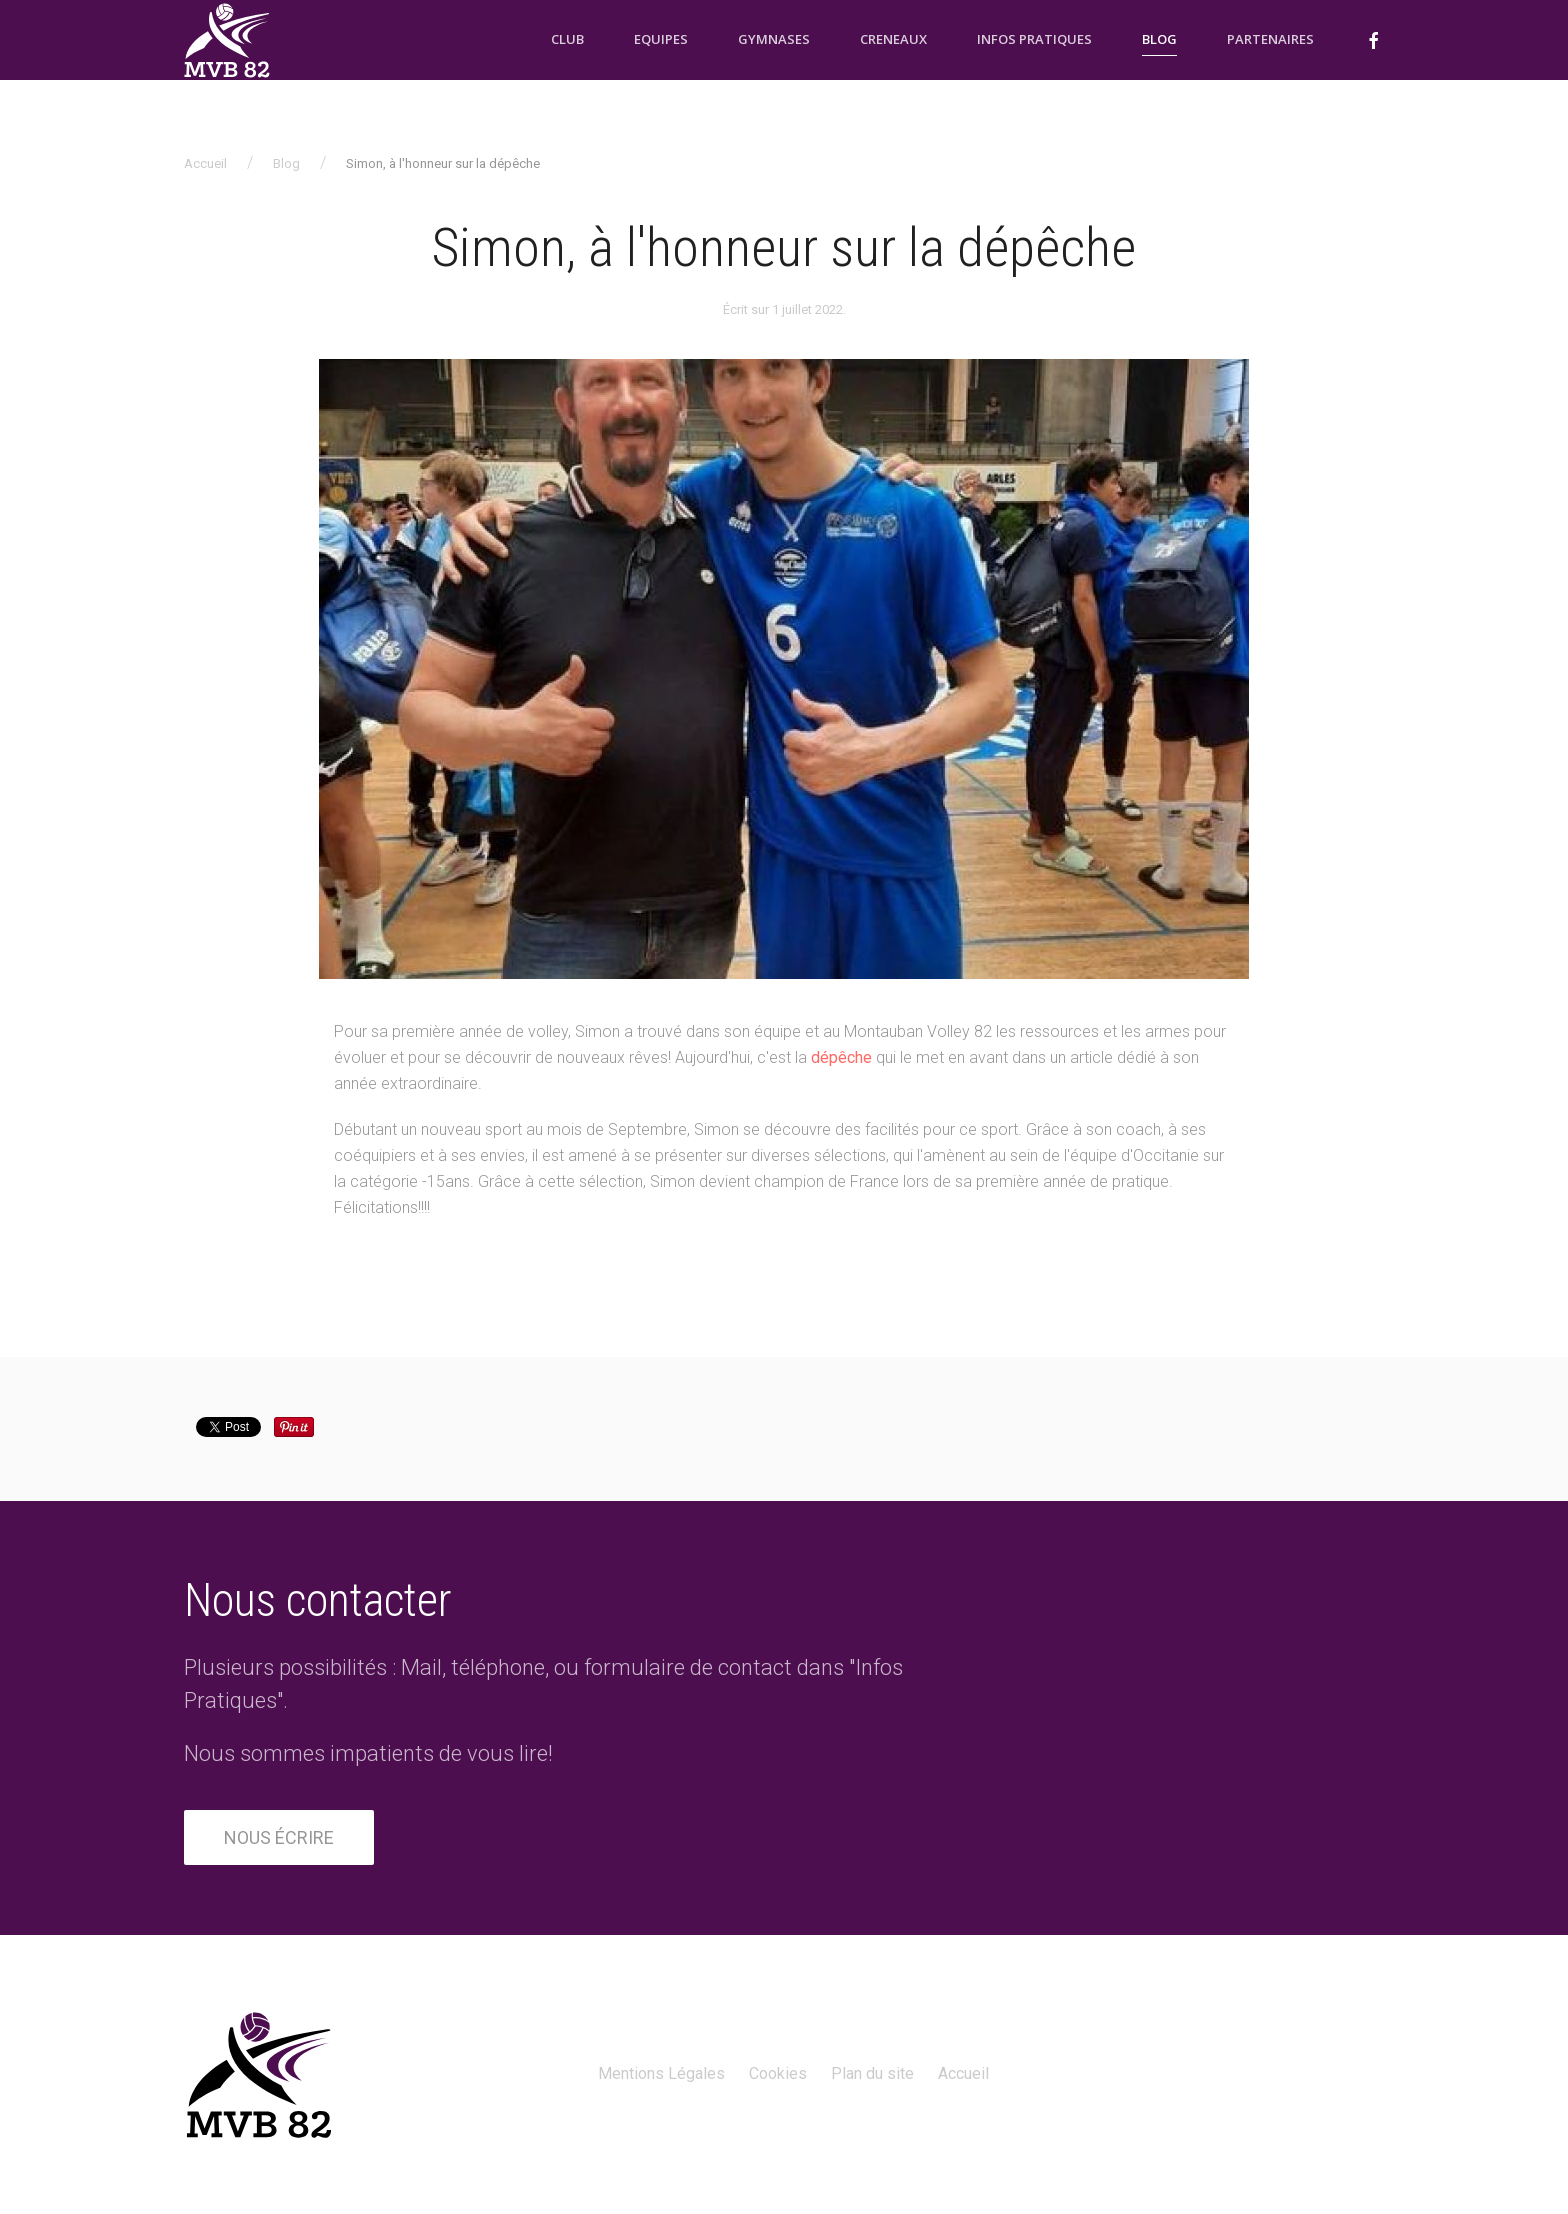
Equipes (661, 39)
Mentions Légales (661, 2073)
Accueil (205, 163)
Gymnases (774, 39)
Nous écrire (279, 1837)
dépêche (841, 1057)
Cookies (778, 2073)
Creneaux (893, 39)
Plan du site (872, 2073)
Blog (1159, 39)
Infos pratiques (1034, 39)
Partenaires (1270, 39)
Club (567, 39)
